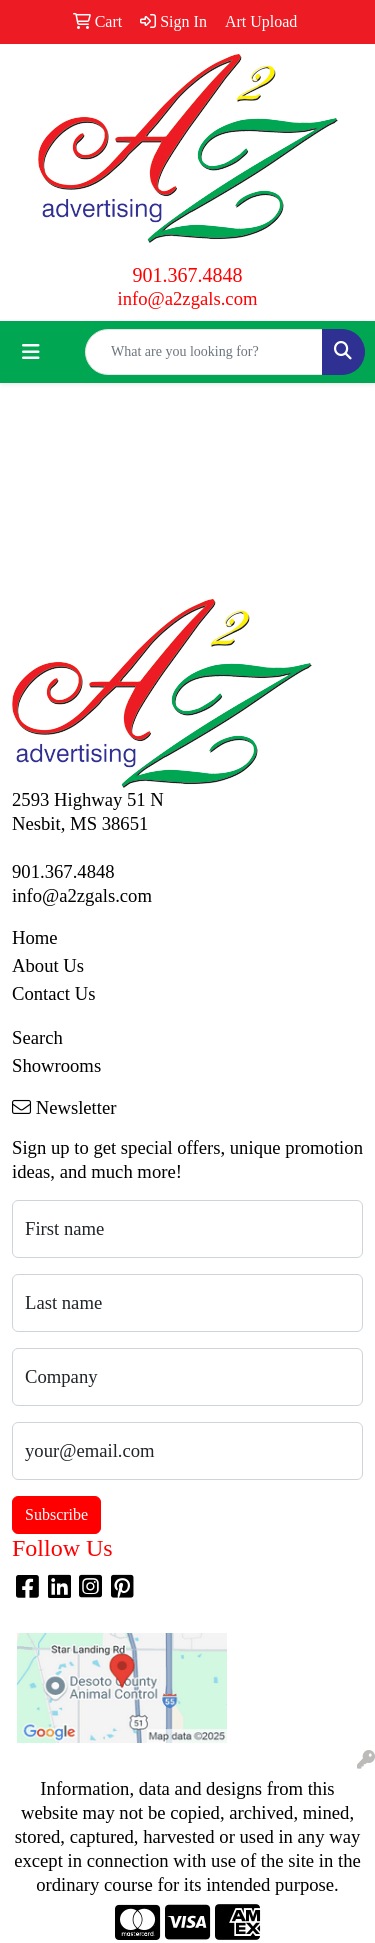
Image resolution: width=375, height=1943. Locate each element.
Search (37, 1037)
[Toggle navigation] (31, 352)
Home (35, 937)
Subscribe (56, 1514)
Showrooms (56, 1065)
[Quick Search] (204, 352)
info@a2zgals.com (188, 298)
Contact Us (53, 993)
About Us (48, 965)
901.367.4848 (188, 275)
